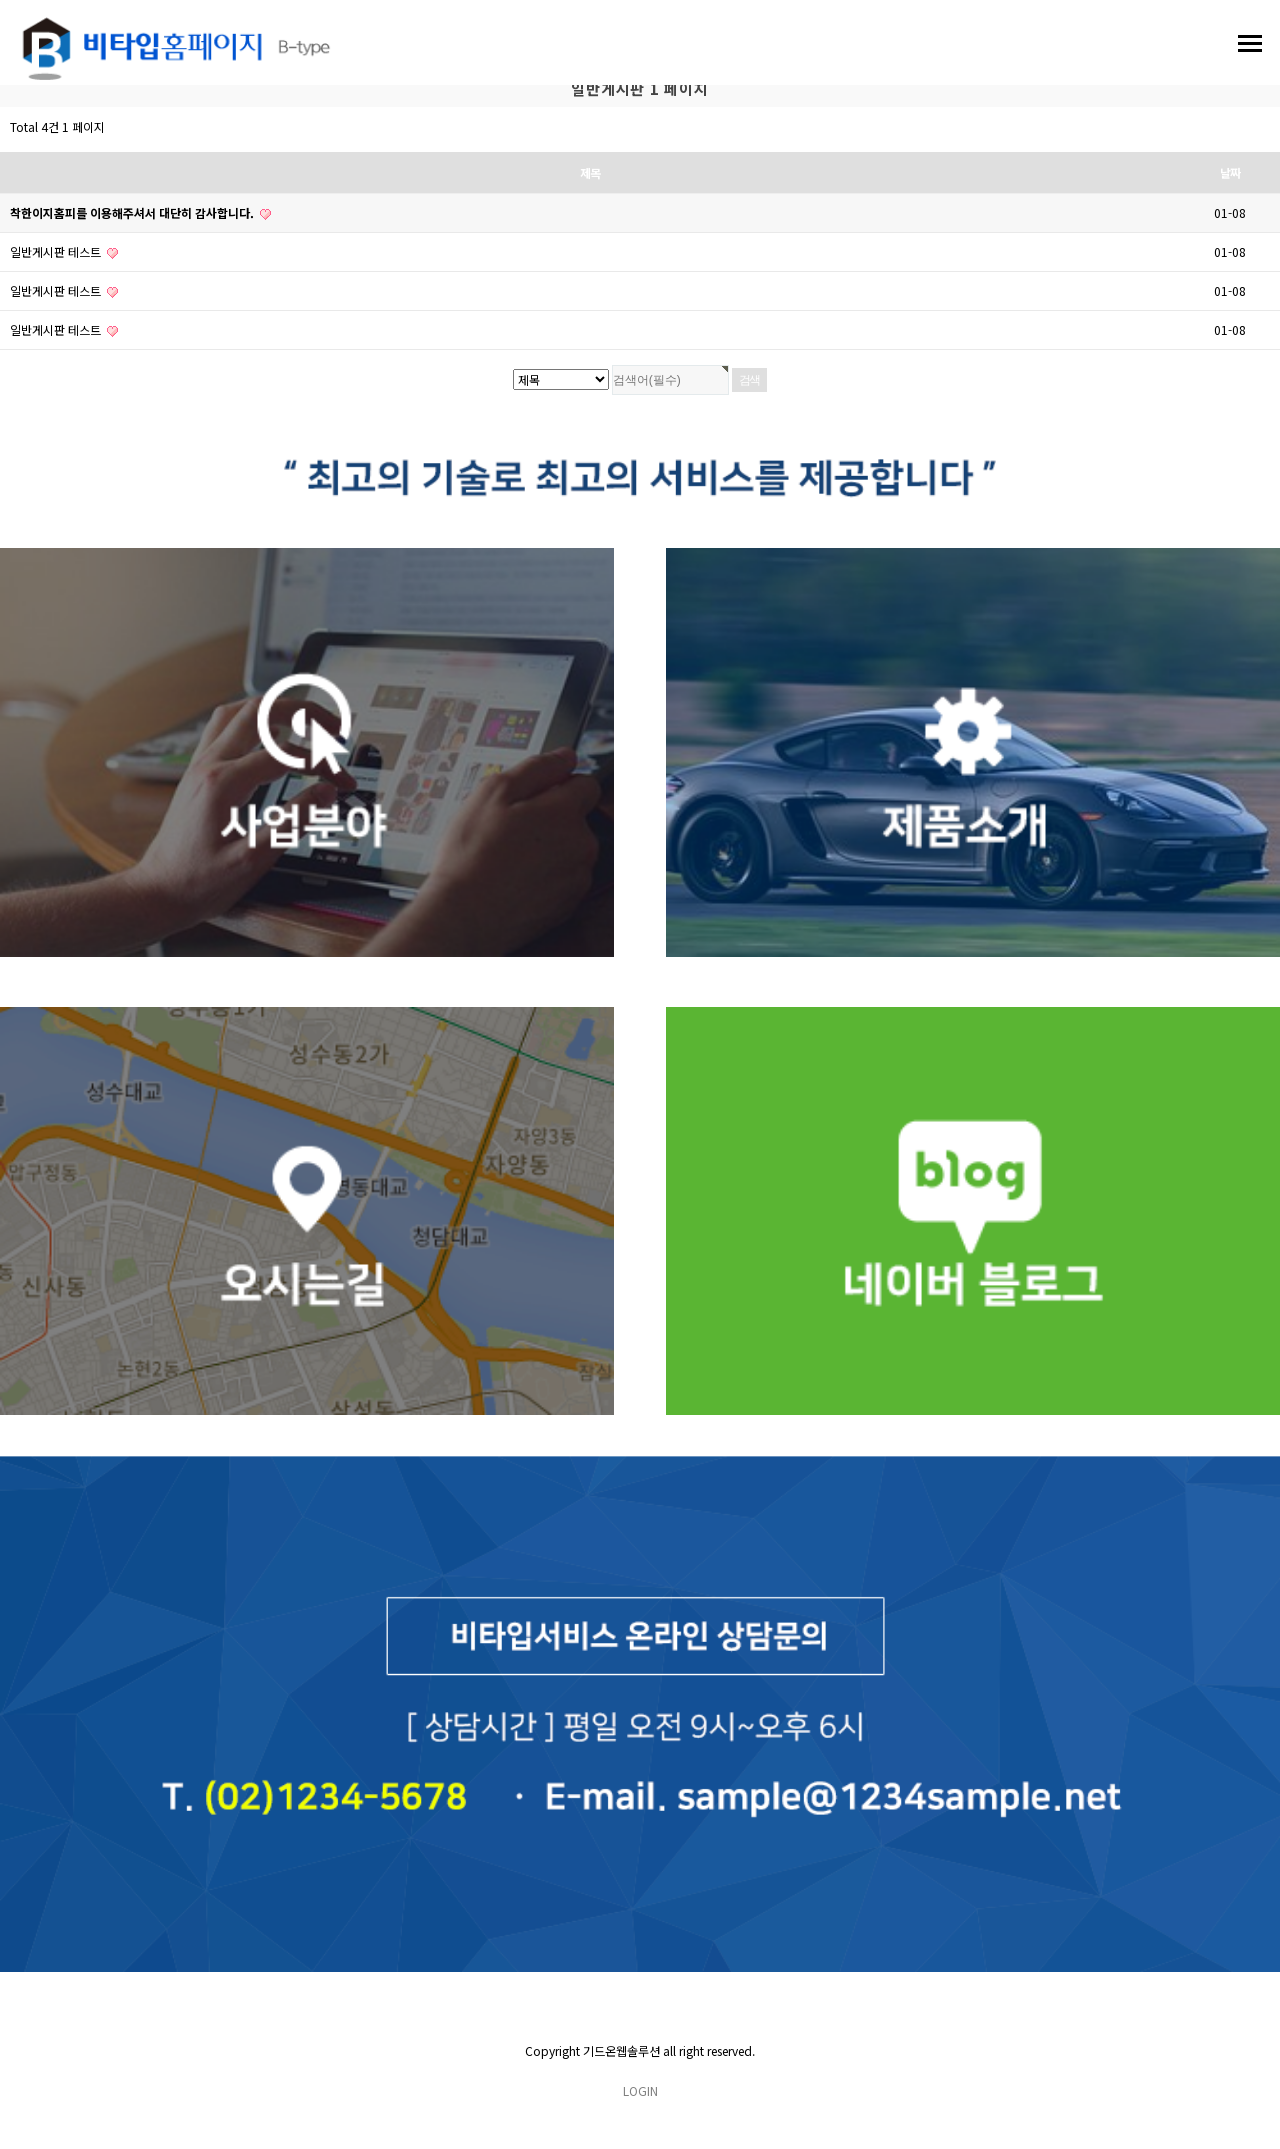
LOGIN (640, 2090)
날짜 (1230, 172)
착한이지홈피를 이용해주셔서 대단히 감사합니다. (140, 212)
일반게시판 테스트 (64, 251)
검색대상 (0, 107)
